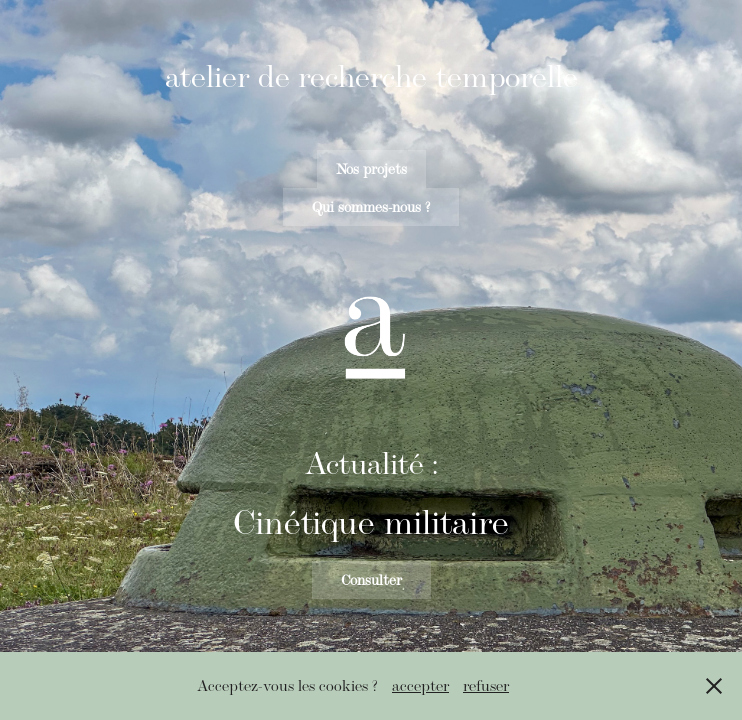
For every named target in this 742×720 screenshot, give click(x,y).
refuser (486, 685)
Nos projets (371, 169)
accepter (420, 685)
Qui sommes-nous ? (371, 207)
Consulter (371, 580)
